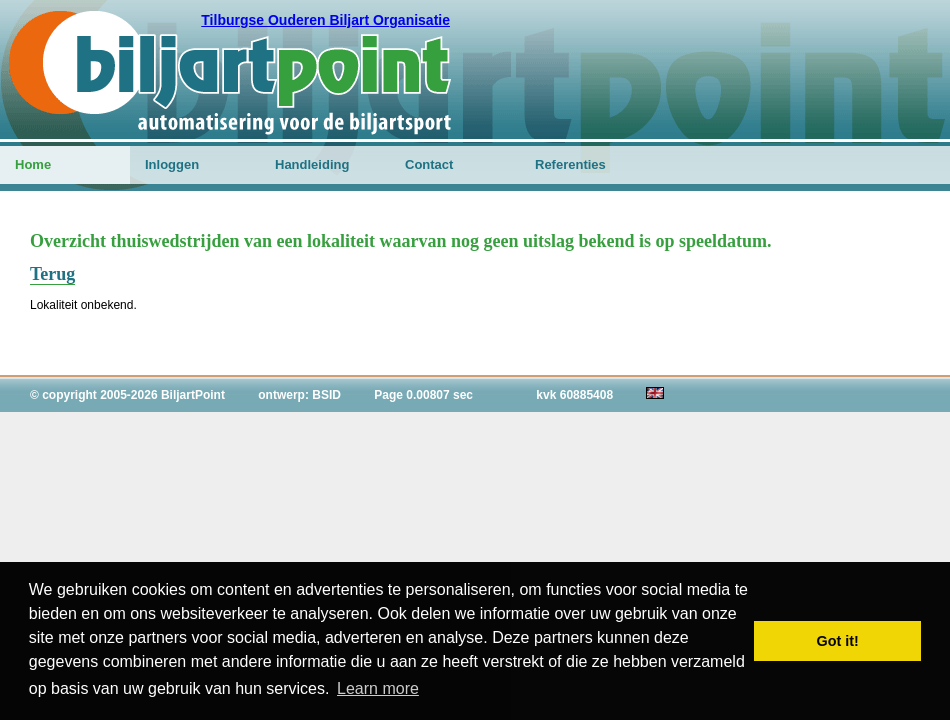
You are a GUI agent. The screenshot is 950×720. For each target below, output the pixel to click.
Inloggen (172, 164)
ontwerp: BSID (299, 395)
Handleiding (312, 164)
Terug (52, 274)
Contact (429, 164)
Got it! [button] (838, 641)
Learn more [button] (378, 688)
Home (33, 164)
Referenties (570, 164)
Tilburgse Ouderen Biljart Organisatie (325, 20)
